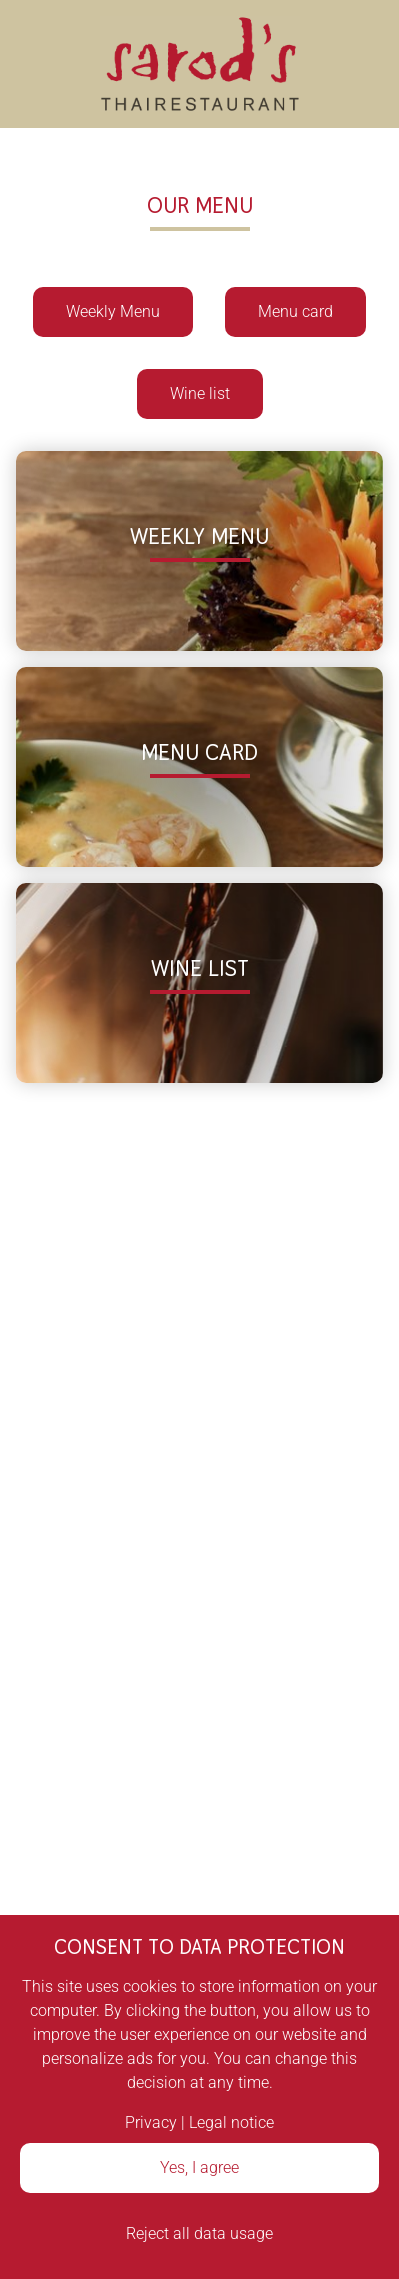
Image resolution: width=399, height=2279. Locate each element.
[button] (199, 551)
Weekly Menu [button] (113, 311)
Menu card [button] (295, 311)
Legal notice (231, 2122)
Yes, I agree (199, 2167)
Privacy (151, 2122)
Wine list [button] (200, 393)
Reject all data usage (199, 2233)
